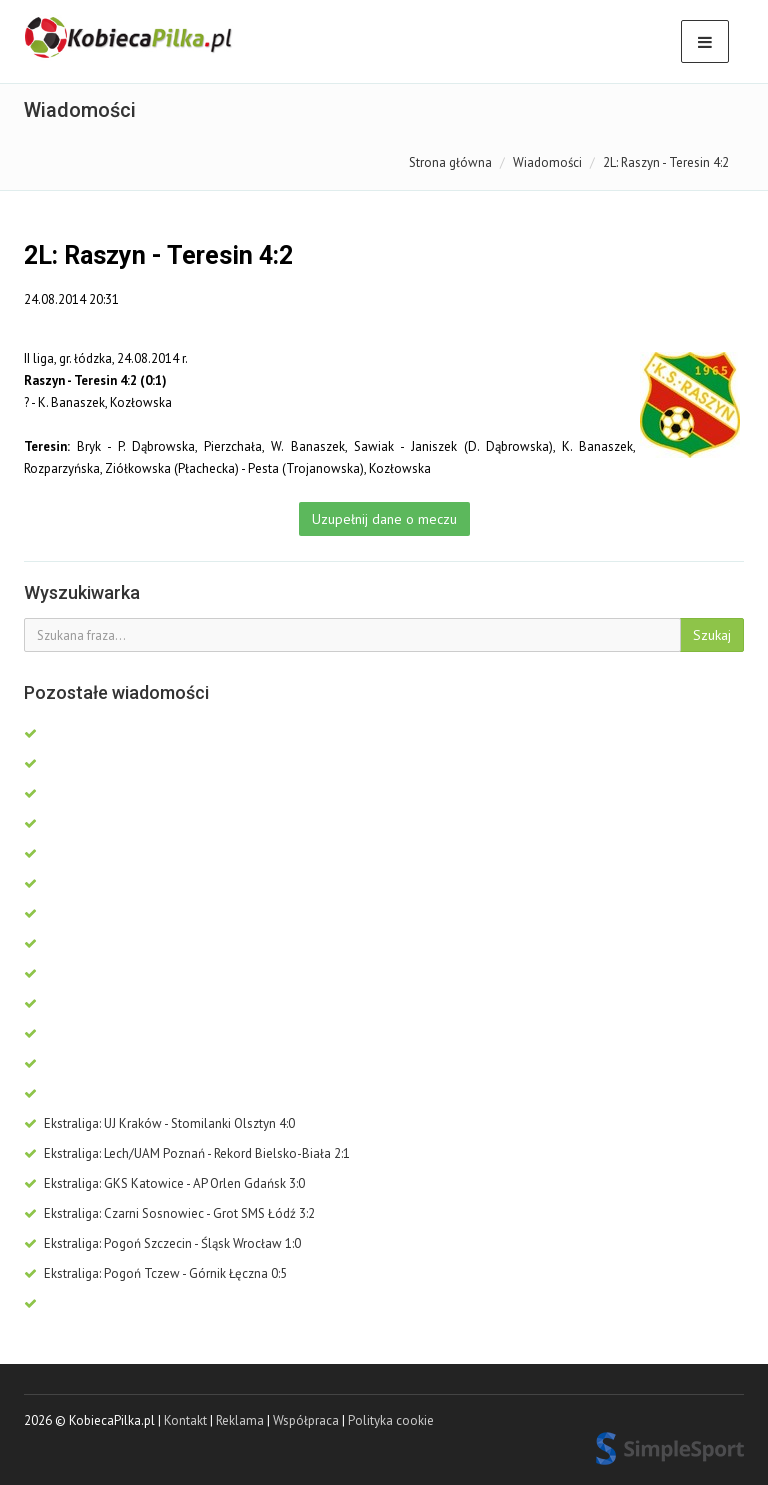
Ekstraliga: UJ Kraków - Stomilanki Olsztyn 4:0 (159, 1123)
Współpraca (306, 1420)
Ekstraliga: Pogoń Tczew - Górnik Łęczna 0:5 (155, 1273)
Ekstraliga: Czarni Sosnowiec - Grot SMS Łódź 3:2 (169, 1213)
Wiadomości (547, 162)
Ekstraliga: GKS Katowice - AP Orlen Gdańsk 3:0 (164, 1183)
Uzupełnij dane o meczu (384, 519)
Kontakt (185, 1420)
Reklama (240, 1420)
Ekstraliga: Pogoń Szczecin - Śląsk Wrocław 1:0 (162, 1243)
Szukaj (712, 635)
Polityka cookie (391, 1420)
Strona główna (450, 162)
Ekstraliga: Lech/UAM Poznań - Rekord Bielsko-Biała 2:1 (187, 1153)
